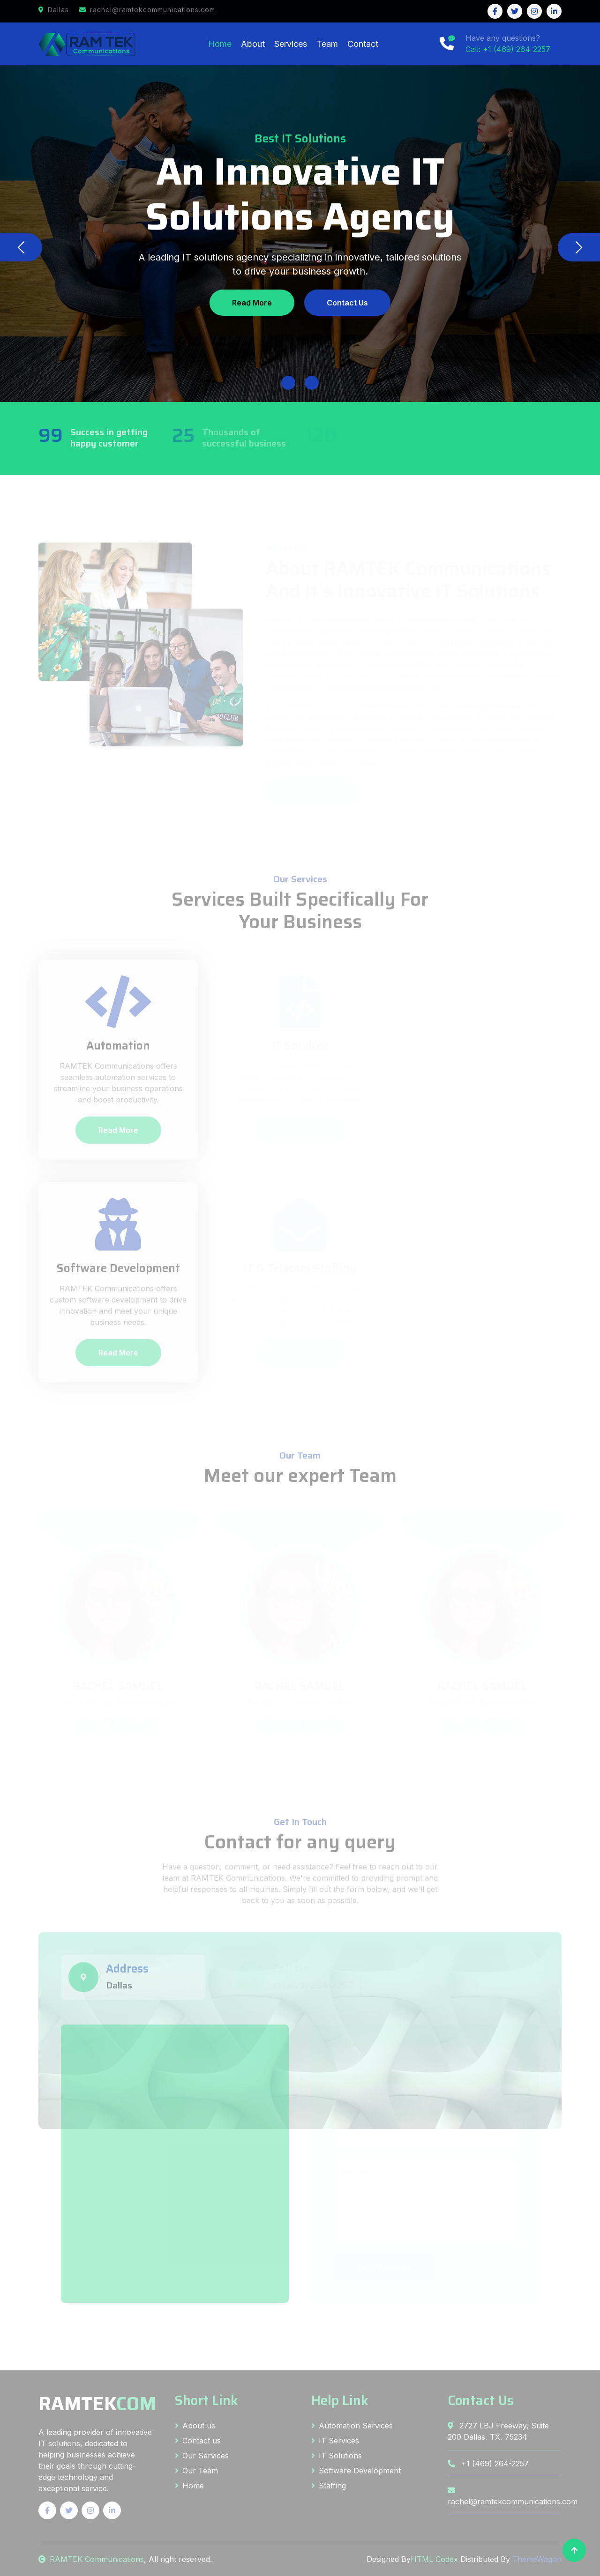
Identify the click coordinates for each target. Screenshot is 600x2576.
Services (290, 44)
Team (327, 44)
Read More (252, 302)
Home (220, 44)
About (253, 44)
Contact (362, 44)
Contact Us (347, 302)
